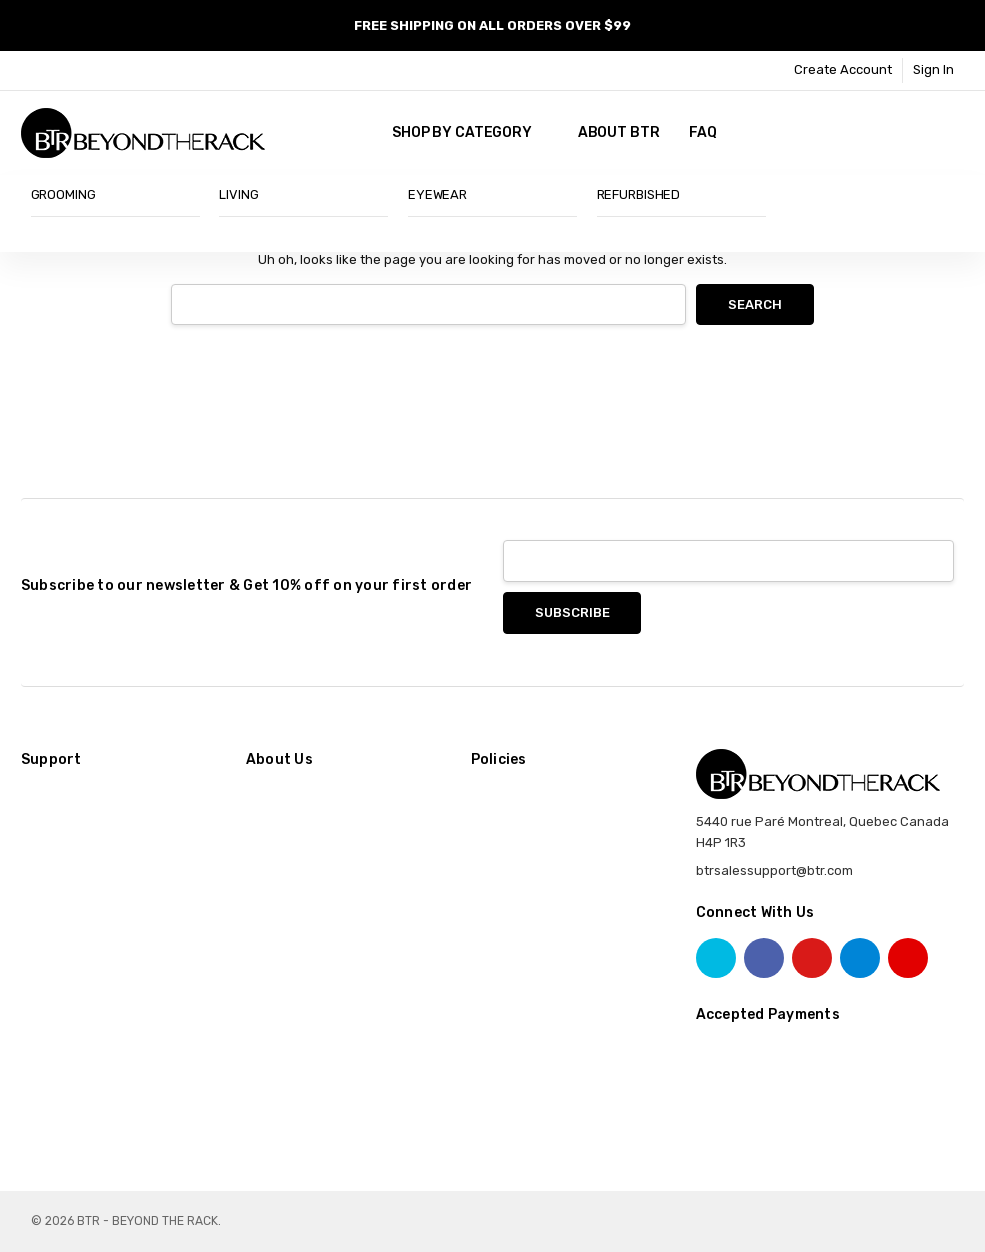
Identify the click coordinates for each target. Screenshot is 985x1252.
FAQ (703, 132)
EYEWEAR (437, 194)
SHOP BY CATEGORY (470, 132)
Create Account (843, 69)
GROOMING (63, 194)
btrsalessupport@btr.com (774, 870)
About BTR (619, 132)
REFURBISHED (639, 194)
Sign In (933, 69)
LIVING (238, 194)
